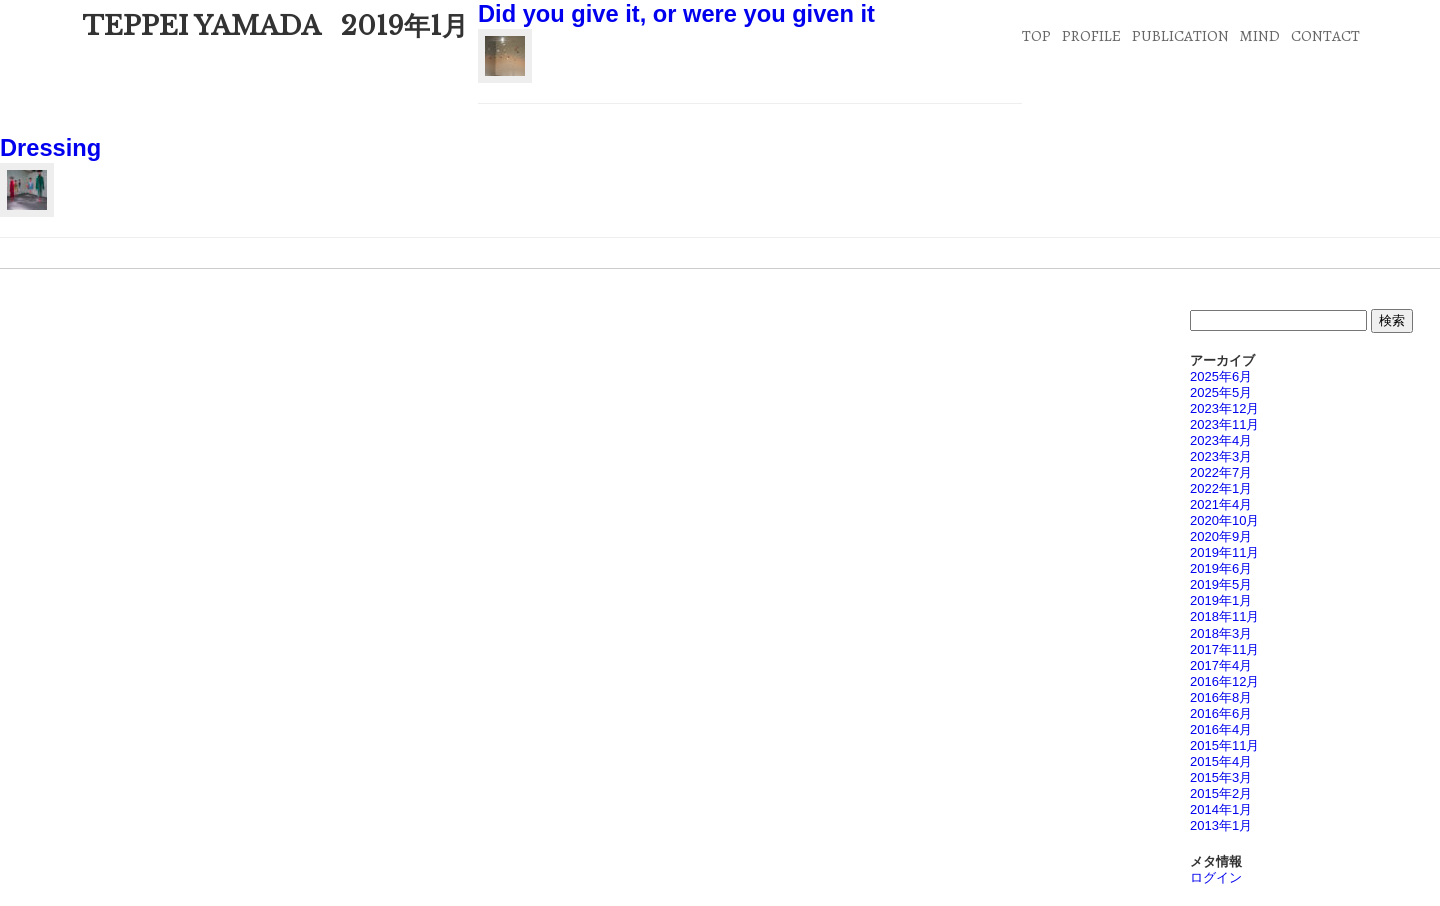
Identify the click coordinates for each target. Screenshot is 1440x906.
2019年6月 (1221, 568)
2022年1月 (1221, 488)
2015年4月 (1221, 761)
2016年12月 (1224, 681)
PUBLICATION (1180, 35)
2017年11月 (1224, 649)
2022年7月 (1221, 472)
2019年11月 (1224, 552)
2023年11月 (1224, 424)
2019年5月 (1221, 584)
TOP (1036, 35)
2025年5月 (1221, 392)
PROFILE (1091, 35)
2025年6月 (1221, 376)
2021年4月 (1221, 504)
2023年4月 (1221, 440)
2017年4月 (1221, 665)
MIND (1259, 35)
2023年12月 (1224, 408)
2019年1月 (1221, 600)
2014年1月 (1221, 809)
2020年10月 (1224, 520)
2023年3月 (1221, 456)
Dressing (50, 148)
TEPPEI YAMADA (201, 26)
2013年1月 (1221, 825)
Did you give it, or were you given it (676, 14)
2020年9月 (1221, 536)
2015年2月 (1221, 793)
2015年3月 (1221, 777)
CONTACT (1325, 35)
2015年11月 (1224, 745)
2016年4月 (1221, 729)
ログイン (1216, 877)
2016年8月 (1221, 697)
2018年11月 (1224, 616)
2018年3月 (1221, 633)
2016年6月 (1221, 713)
